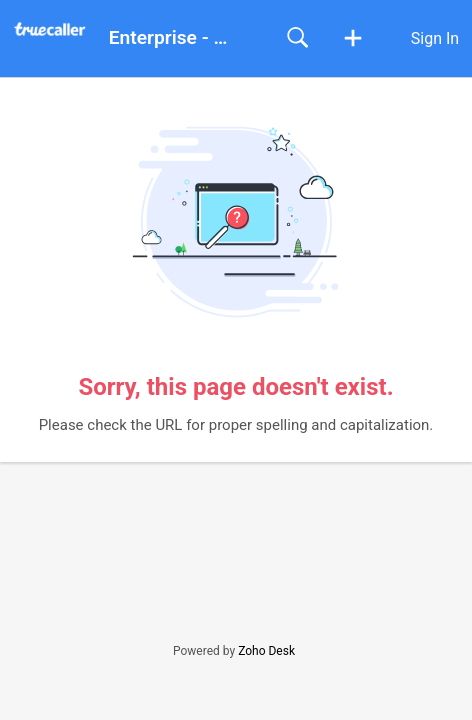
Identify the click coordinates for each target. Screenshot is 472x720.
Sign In (435, 38)
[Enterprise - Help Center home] (57, 30)
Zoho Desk (266, 651)
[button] (353, 39)
